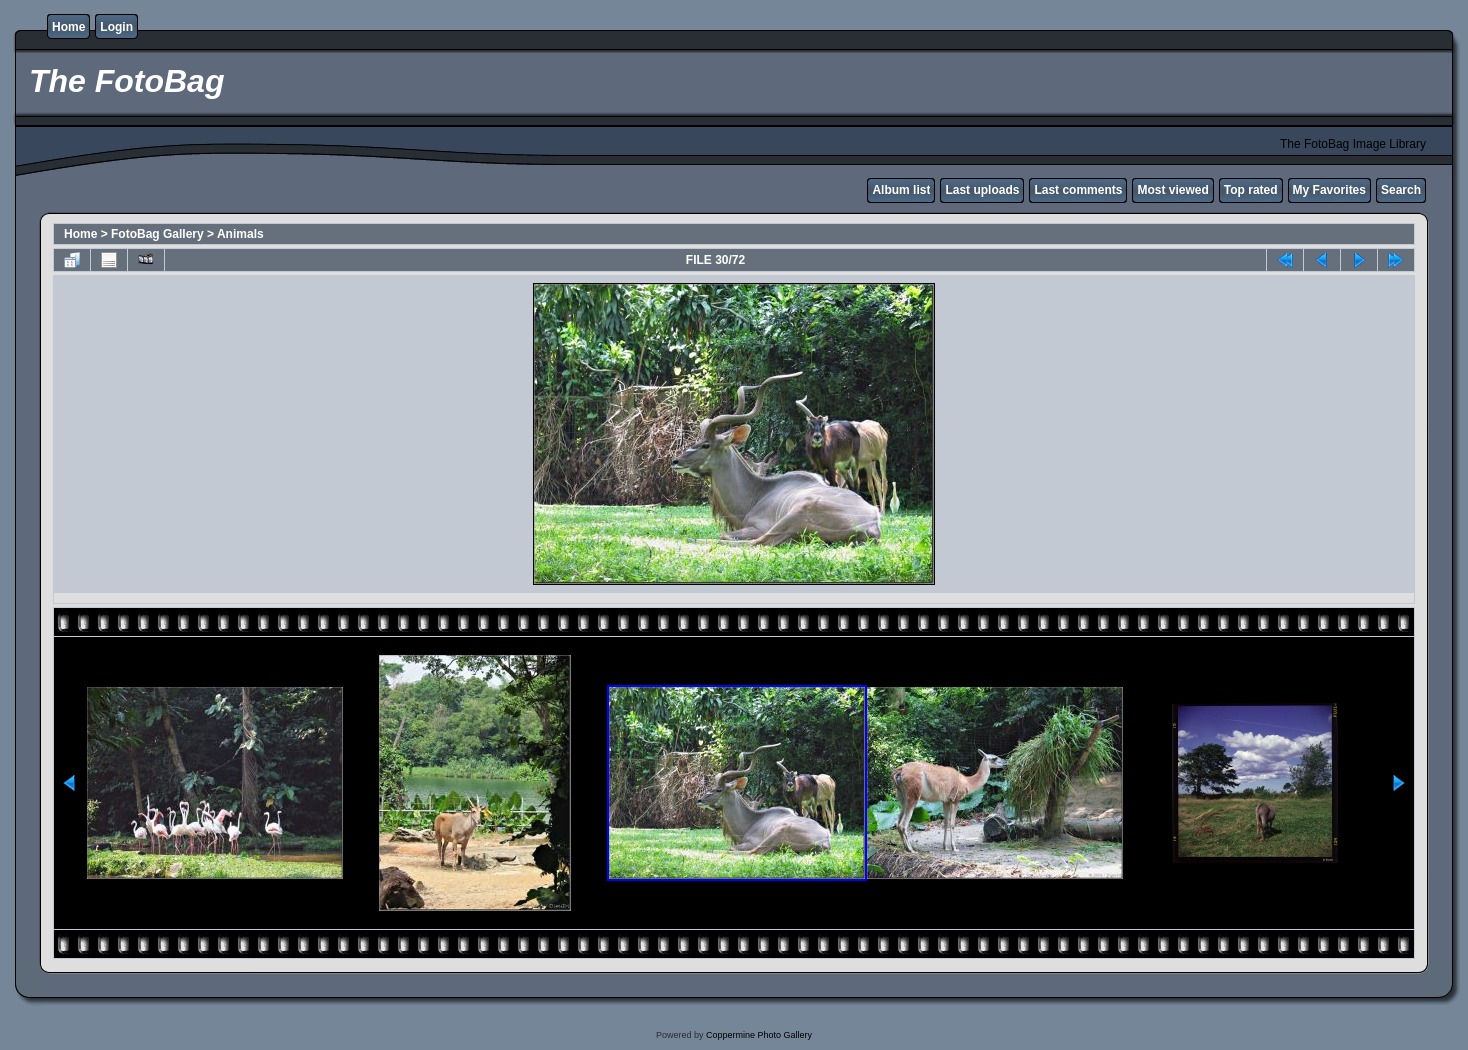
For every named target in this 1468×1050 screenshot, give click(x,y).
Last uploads (982, 190)
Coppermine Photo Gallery (759, 1035)
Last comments (1078, 190)
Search (1401, 190)
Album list (901, 190)
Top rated (1251, 190)
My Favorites (1329, 190)
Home (68, 27)
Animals (240, 234)
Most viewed (1172, 190)
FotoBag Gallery (157, 234)
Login (116, 27)
